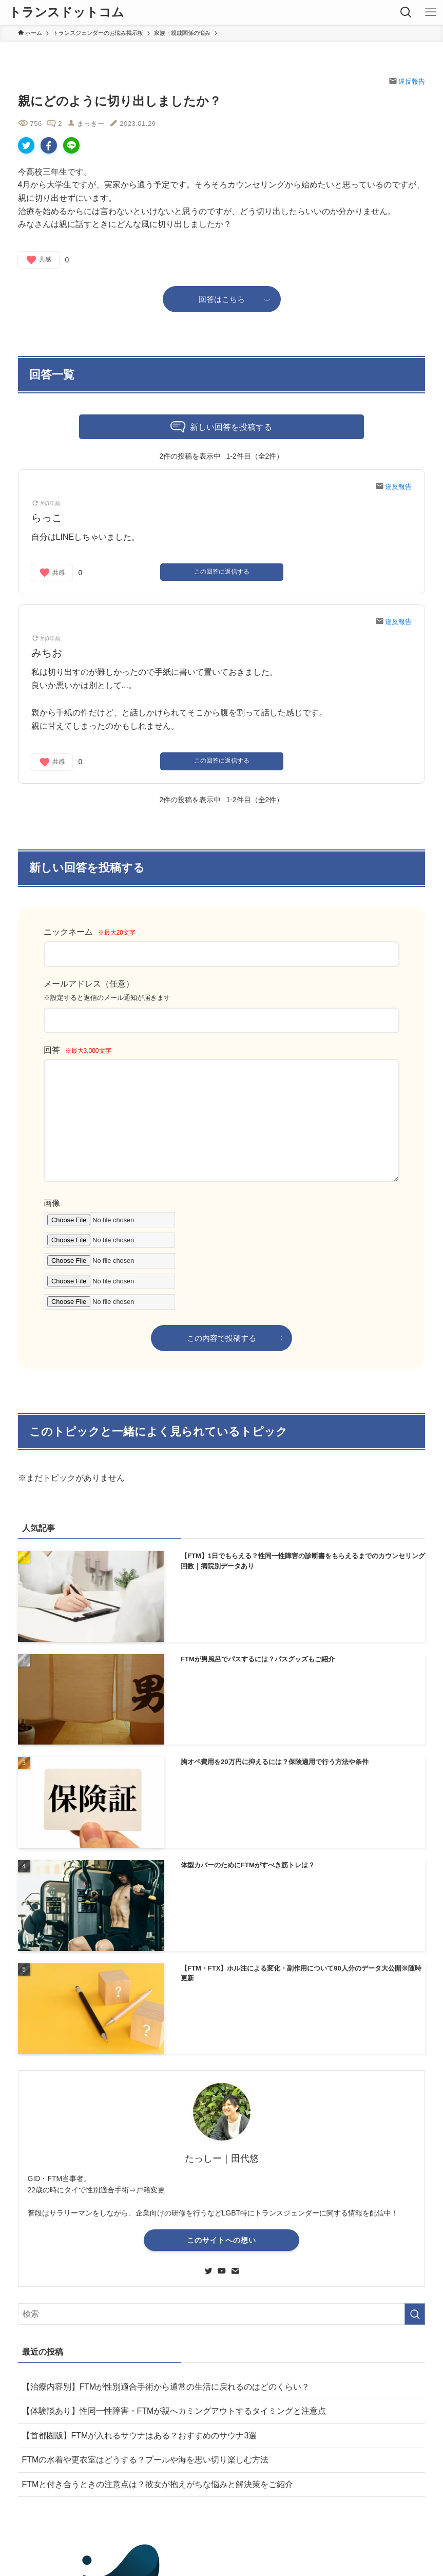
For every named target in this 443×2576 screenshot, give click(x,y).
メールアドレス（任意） (89, 983)
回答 (77, 1050)
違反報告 (407, 81)
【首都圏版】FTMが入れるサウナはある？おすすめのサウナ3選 (139, 2435)
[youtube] (222, 2271)
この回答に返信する (221, 571)
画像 (52, 1203)
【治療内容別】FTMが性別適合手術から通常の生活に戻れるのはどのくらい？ (166, 2386)
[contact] (235, 2271)
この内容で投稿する (221, 1338)
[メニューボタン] (430, 12)
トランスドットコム (66, 12)
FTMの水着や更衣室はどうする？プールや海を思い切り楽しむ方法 (145, 2459)
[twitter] (208, 2271)
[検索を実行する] (415, 2314)
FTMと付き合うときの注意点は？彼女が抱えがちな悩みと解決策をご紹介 (158, 2484)
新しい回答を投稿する (221, 428)
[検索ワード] (222, 2314)
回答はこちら (222, 299)
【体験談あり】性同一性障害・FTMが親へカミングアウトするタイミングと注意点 (174, 2411)
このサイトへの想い (221, 2240)
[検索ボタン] (406, 12)
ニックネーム (90, 931)
